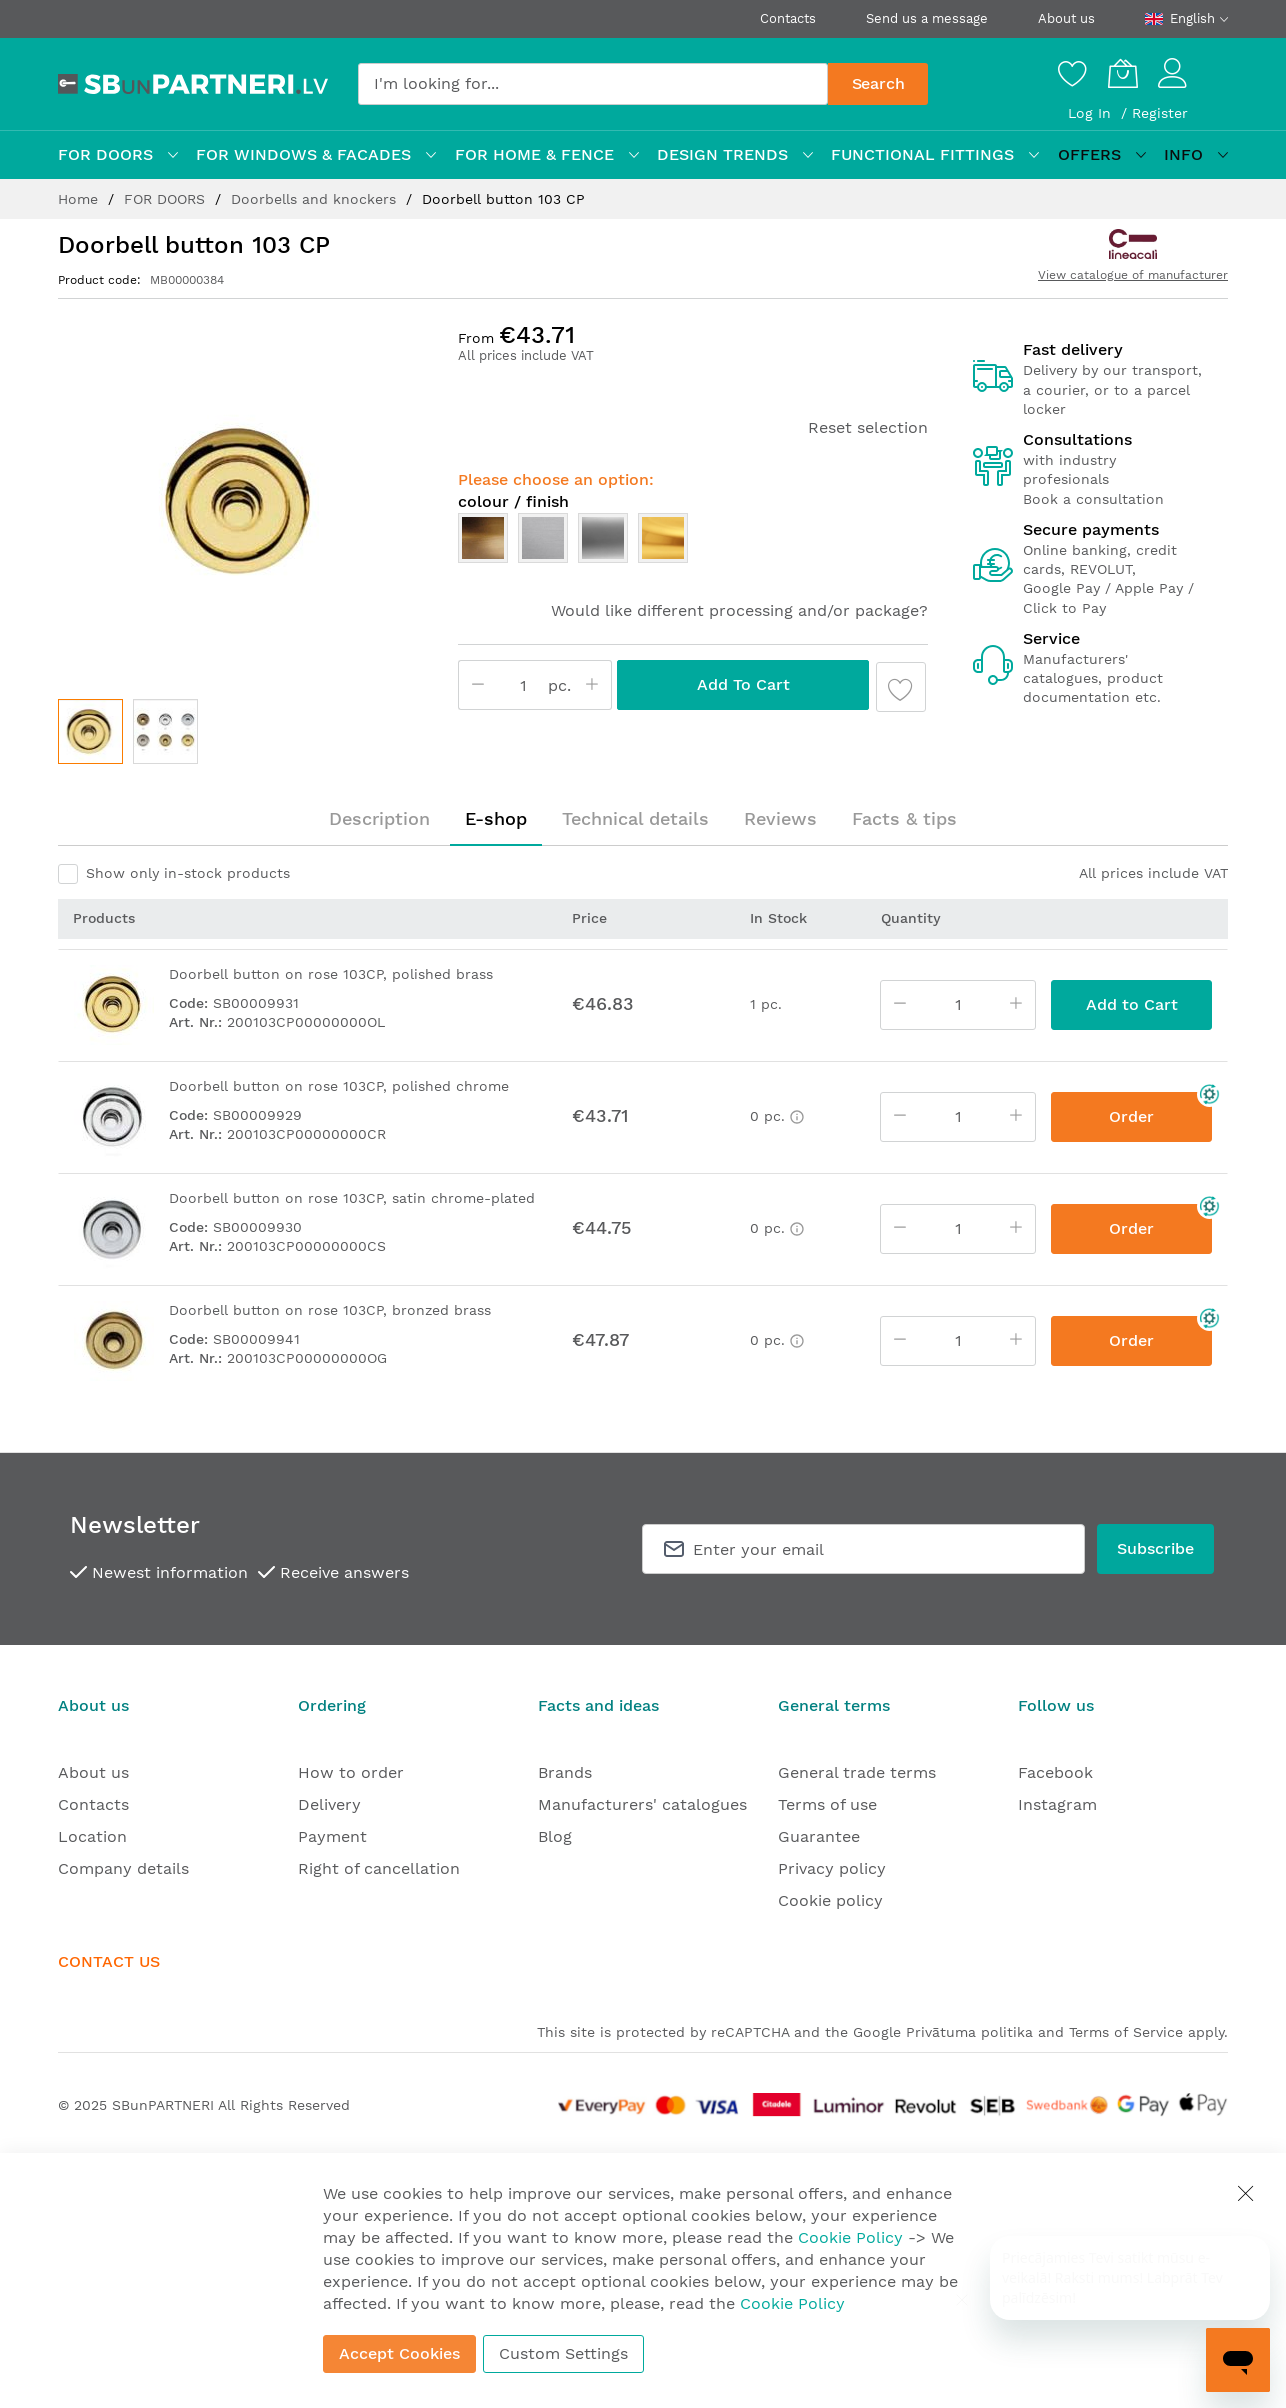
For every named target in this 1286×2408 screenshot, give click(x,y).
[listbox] (693, 543)
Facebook (1055, 1772)
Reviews (780, 818)
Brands (565, 1772)
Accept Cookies (399, 2353)
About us (1066, 18)
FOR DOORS (167, 199)
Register (1160, 113)
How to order (351, 1772)
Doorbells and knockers (316, 199)
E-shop (496, 818)
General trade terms (857, 1772)
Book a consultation (1093, 499)
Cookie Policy (850, 2237)
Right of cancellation (379, 1868)
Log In (1092, 113)
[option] (483, 538)
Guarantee (819, 1836)
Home (80, 199)
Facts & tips (904, 818)
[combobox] (593, 84)
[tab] (379, 819)
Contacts (788, 18)
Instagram (1057, 1804)
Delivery (329, 1804)
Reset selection (868, 427)
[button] (165, 731)
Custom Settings (563, 2353)
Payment (332, 1836)
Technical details (635, 818)
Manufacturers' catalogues (642, 1804)
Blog (555, 1836)
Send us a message (927, 18)
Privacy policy (832, 1868)
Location (92, 1836)
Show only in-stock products (188, 873)
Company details (123, 1868)
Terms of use (827, 1804)
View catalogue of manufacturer (1133, 275)
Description (379, 818)
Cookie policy (830, 1900)
